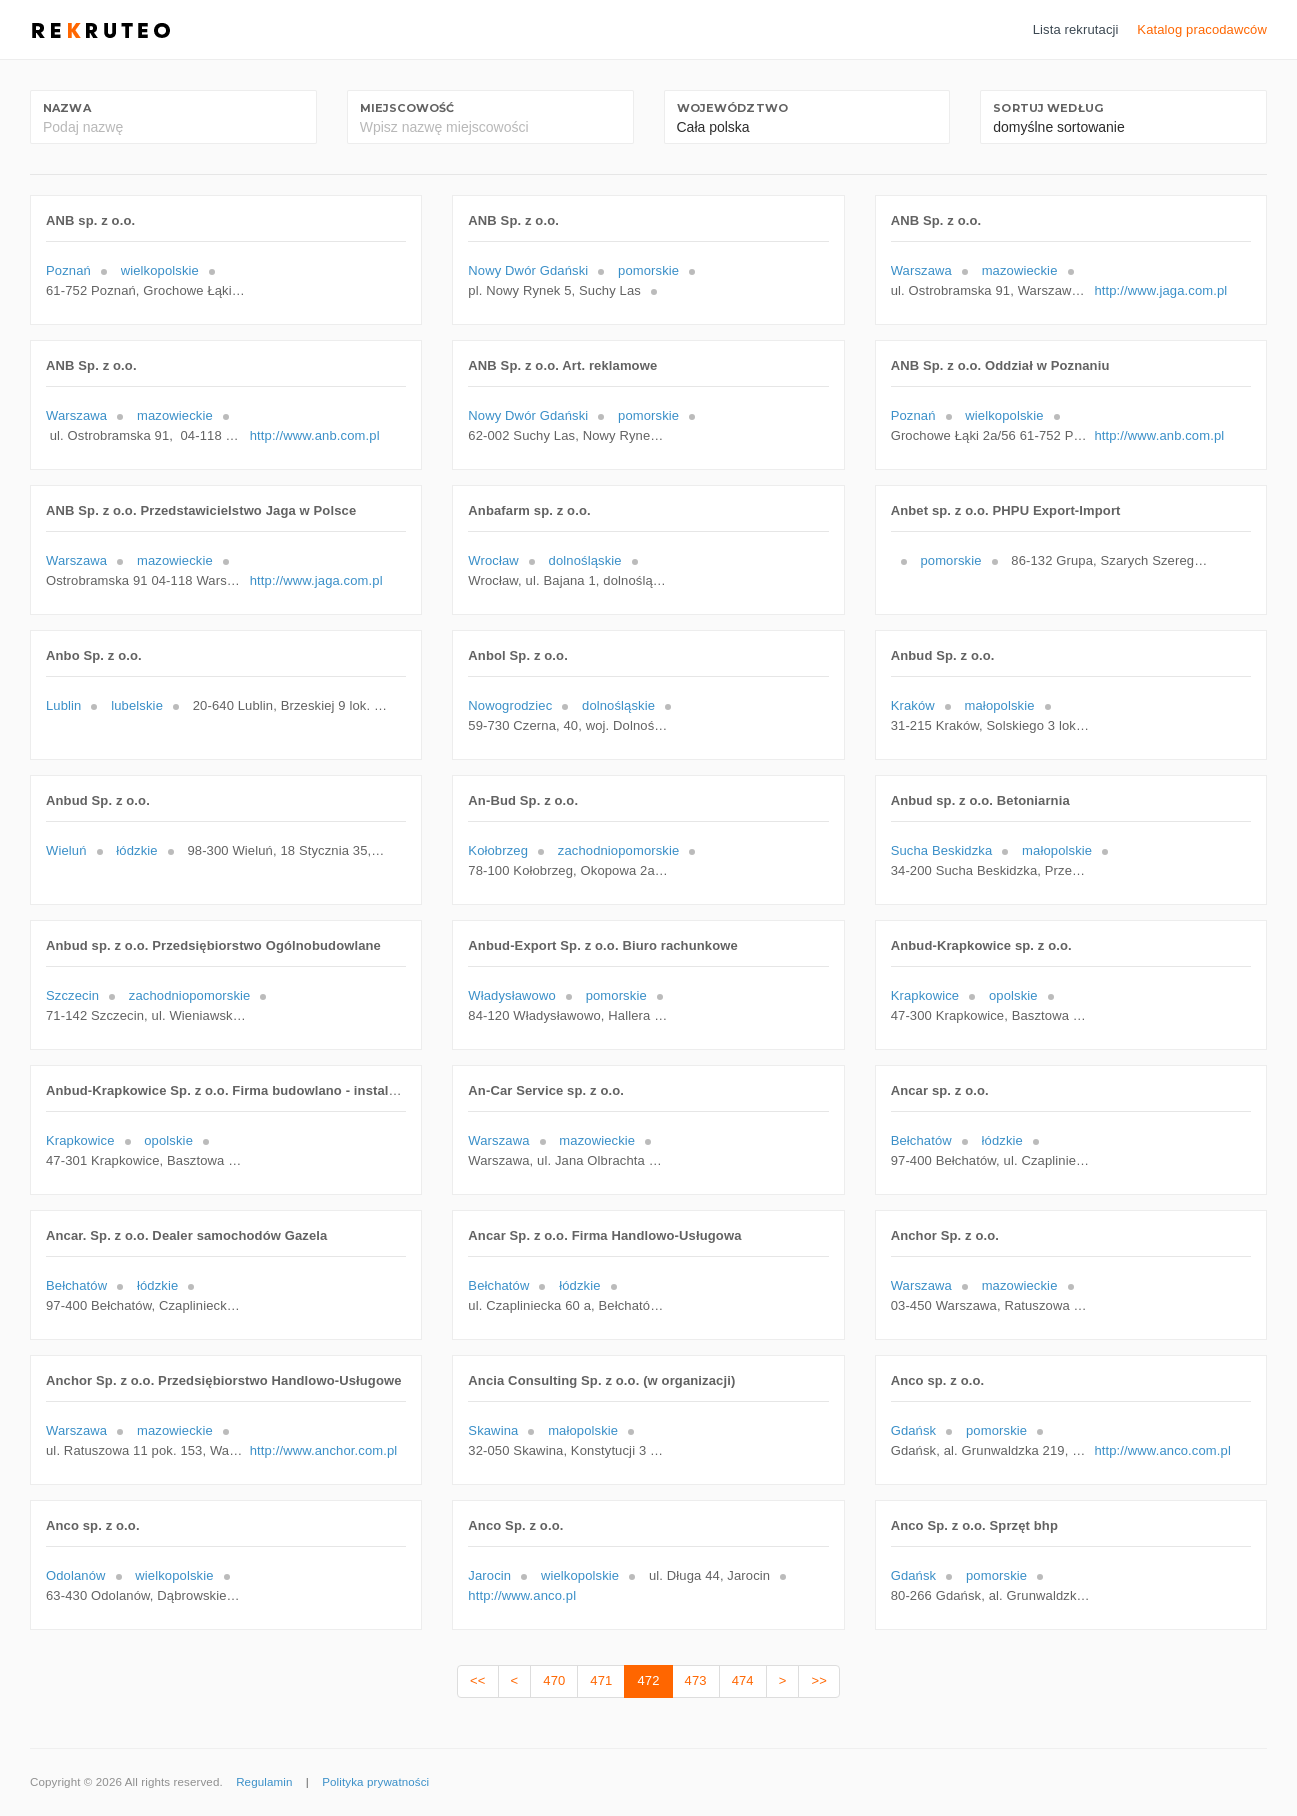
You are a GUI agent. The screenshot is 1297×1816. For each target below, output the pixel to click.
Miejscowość (407, 108)
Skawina (493, 1430)
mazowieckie (1020, 270)
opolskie (1013, 995)
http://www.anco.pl (522, 1595)
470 (554, 1680)
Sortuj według (1048, 108)
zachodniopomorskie (619, 850)
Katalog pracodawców (1202, 29)
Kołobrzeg (498, 850)
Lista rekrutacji (1076, 29)
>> (818, 1680)
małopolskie (1000, 705)
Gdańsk (914, 1430)
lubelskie (137, 705)
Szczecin (72, 995)
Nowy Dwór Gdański (528, 270)
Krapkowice (925, 995)
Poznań (68, 270)
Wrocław (493, 560)
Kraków (913, 705)
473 (696, 1680)
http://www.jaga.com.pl (1160, 290)
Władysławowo (512, 995)
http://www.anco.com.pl (1162, 1450)
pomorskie (648, 270)
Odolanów (76, 1575)
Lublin (63, 705)
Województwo (732, 108)
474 (743, 1680)
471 (601, 1680)
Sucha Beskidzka (942, 850)
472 (648, 1680)
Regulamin (264, 1782)
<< (477, 1680)
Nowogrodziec (510, 705)
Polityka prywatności (375, 1782)
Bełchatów (921, 1140)
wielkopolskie (160, 270)
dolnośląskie (585, 560)
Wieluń (66, 850)
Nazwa (67, 108)
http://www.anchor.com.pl (324, 1450)
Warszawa (921, 270)
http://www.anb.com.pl (315, 435)
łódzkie (136, 850)
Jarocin (489, 1575)
